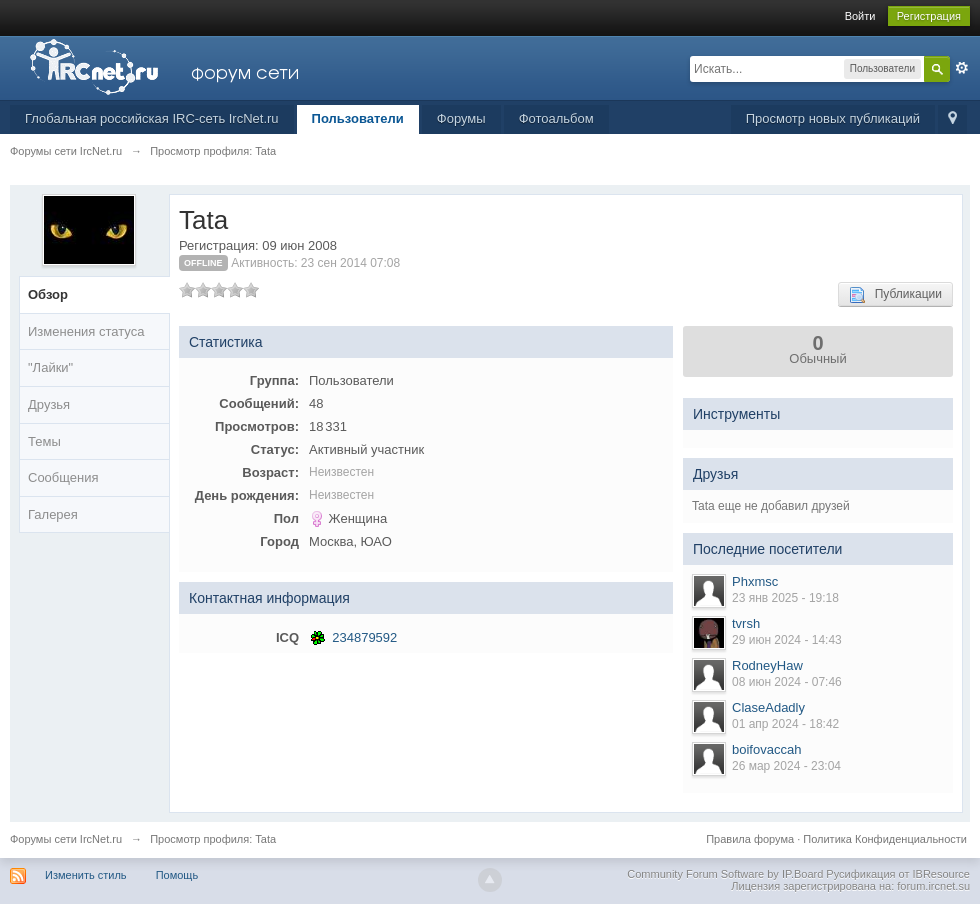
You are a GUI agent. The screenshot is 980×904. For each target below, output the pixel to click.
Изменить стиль (86, 875)
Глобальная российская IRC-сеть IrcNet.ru (152, 118)
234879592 (364, 637)
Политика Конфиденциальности (885, 839)
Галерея (53, 514)
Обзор (48, 294)
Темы (44, 441)
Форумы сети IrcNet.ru (66, 839)
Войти (860, 16)
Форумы (461, 118)
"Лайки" (50, 367)
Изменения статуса (86, 331)
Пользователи (358, 118)
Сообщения (63, 477)
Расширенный (962, 68)
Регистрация (929, 16)
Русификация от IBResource (896, 874)
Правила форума (750, 839)
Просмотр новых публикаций (833, 118)
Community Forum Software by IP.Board (725, 874)
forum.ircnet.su (933, 886)
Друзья (49, 404)
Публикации (895, 295)
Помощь (177, 875)
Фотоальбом (556, 118)
